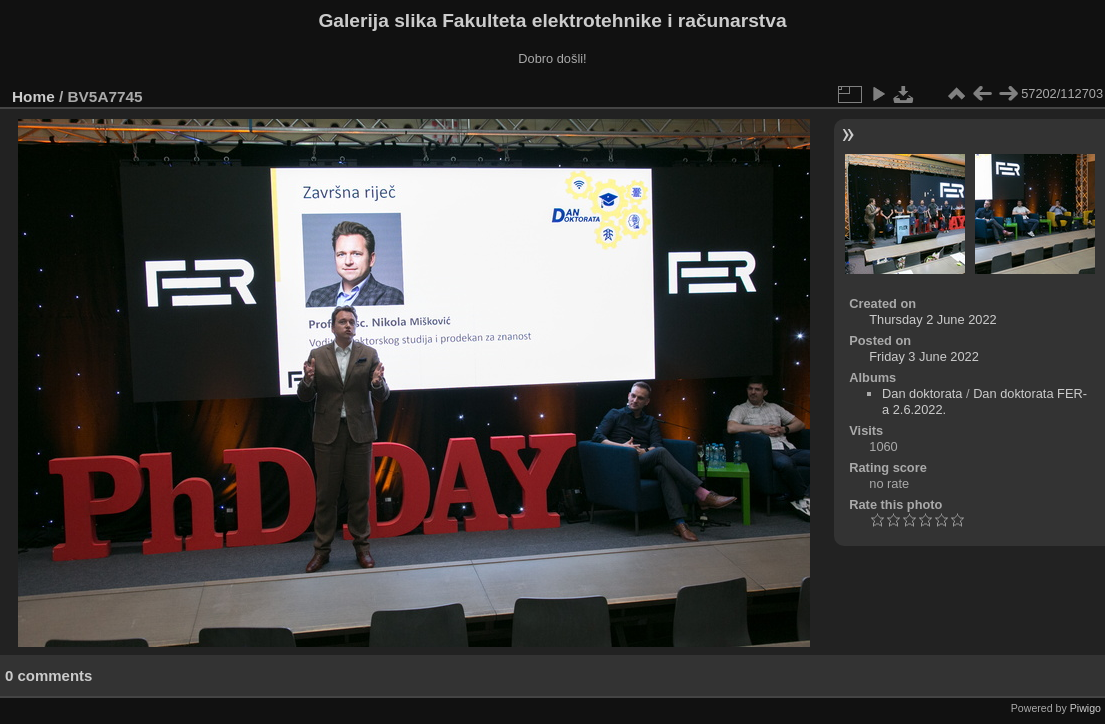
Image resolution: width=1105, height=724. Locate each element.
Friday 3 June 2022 (924, 356)
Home (33, 96)
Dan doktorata (922, 393)
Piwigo (1085, 708)
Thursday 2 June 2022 (932, 319)
